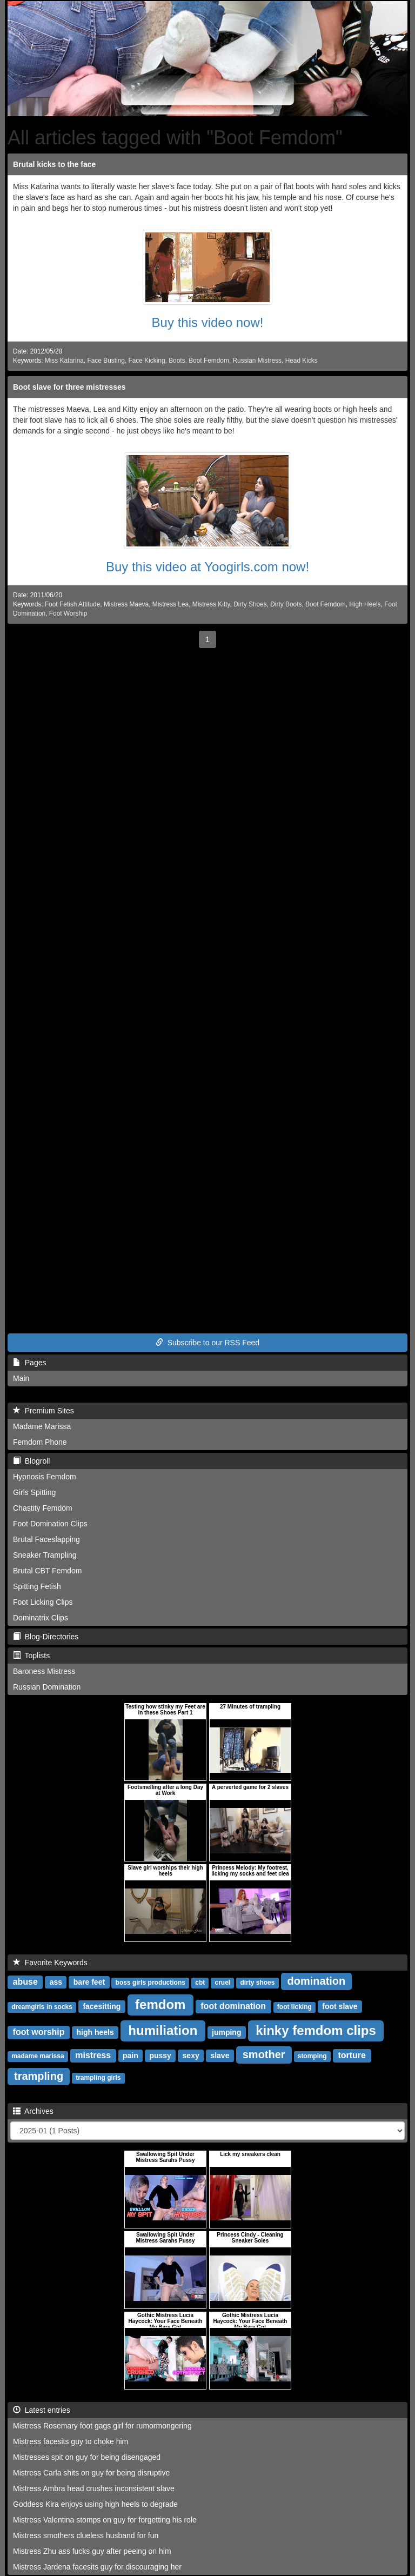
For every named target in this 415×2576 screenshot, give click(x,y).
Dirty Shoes (249, 604)
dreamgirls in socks (41, 2007)
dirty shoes (257, 1982)
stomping (312, 2056)
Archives (33, 2111)
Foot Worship (68, 613)
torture (352, 2055)
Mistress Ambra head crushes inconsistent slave (94, 2488)
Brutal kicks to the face (54, 164)
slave (219, 2055)
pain (130, 2055)
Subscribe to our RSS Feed (207, 1342)
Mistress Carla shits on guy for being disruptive (91, 2472)
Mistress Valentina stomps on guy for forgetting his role (105, 2519)
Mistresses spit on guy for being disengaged (86, 2457)
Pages (29, 1362)
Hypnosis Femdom (44, 1476)
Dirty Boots (286, 604)
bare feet (89, 1982)
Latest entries (41, 2410)
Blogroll (31, 1461)
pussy (160, 2055)
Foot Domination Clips (50, 1523)
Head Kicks (301, 360)
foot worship (39, 2032)
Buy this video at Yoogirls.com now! (207, 566)
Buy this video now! (208, 322)
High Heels (364, 604)
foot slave (339, 2006)
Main (21, 1378)
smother (264, 2054)
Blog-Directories (45, 1636)
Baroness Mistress (44, 1671)
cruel (222, 1982)
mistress (93, 2055)
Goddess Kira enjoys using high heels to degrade (95, 2504)
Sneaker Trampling (45, 1555)
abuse (25, 1981)
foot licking (294, 2007)
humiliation (162, 2030)
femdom (160, 2004)
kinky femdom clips (316, 2030)
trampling (38, 2076)
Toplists (31, 1655)
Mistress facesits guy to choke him (70, 2441)
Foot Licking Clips (43, 1602)
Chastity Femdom (42, 1508)
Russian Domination (47, 1687)
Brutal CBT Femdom (47, 1570)
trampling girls (98, 2077)
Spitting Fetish (37, 1586)
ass (56, 1982)
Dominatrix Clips (40, 1617)
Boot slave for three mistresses (69, 387)
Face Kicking (146, 360)
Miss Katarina (64, 360)
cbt (200, 1982)
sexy (191, 2055)
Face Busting (105, 360)
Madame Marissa (42, 1426)
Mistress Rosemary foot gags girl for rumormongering (102, 2425)
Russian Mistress (257, 360)
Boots (177, 360)
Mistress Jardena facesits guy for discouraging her (97, 2566)
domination (316, 1981)
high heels (94, 2032)
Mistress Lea (170, 604)
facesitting (102, 2006)
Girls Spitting (34, 1492)
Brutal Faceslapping (46, 1539)
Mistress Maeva (126, 604)
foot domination (233, 2006)
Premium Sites (43, 1410)
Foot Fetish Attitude (72, 604)
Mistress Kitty (211, 604)
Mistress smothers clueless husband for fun (85, 2535)
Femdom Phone (40, 1442)
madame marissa (37, 2056)
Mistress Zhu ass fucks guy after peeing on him (92, 2551)
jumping (226, 2032)
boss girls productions (150, 1982)
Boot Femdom (209, 360)
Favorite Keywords (50, 1962)
